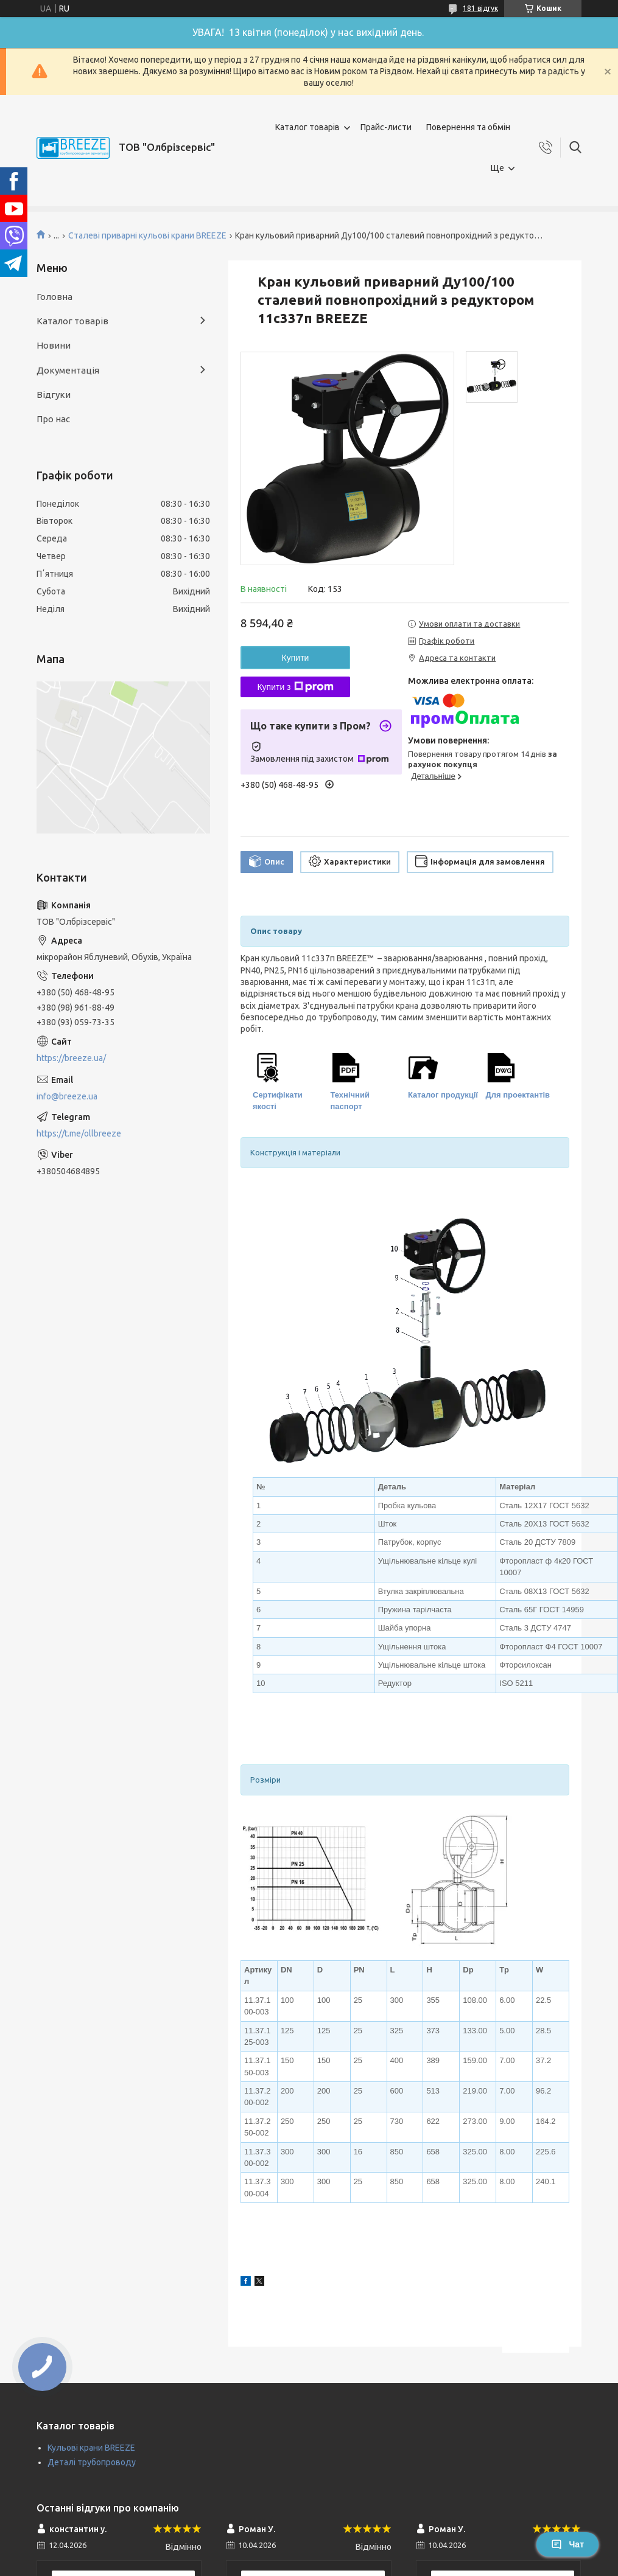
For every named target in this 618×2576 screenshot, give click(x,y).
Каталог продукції (443, 1094)
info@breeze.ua (67, 1096)
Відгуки (54, 394)
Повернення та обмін (468, 127)
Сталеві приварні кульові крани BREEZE (147, 235)
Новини (54, 345)
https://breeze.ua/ (71, 1058)
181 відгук (480, 8)
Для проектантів (518, 1094)
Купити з (295, 686)
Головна (54, 296)
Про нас (53, 419)
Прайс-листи (386, 127)
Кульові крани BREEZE (91, 2447)
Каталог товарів (307, 127)
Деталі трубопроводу (91, 2462)
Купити (295, 658)
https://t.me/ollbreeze (79, 1133)
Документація (68, 370)
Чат (567, 2544)
